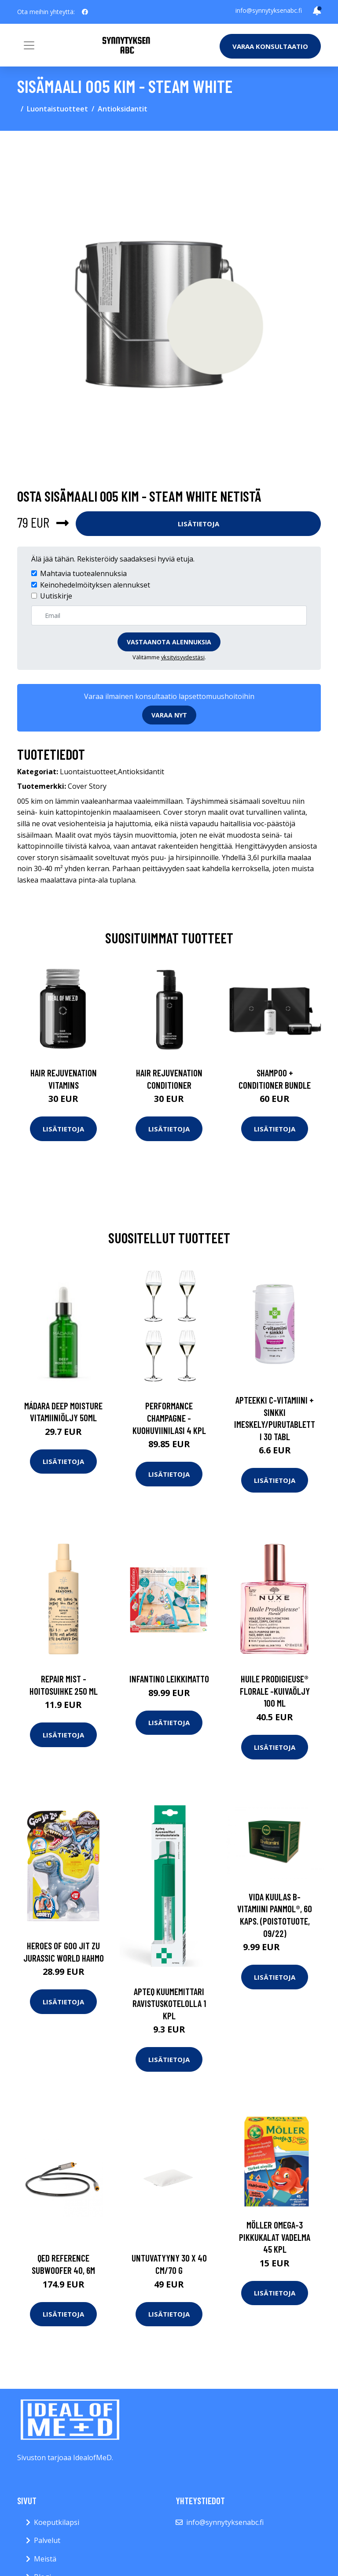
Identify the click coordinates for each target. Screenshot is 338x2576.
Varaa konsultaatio (270, 46)
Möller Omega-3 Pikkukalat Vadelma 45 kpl (274, 2236)
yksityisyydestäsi (183, 657)
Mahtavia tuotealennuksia (83, 573)
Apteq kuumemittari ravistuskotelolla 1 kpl (169, 2003)
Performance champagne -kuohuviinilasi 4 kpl (169, 1417)
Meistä (45, 2559)
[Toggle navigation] (29, 45)
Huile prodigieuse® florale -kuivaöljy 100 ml (275, 1690)
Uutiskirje (56, 596)
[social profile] (85, 12)
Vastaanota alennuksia (169, 642)
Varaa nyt (169, 715)
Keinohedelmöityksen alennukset (95, 585)
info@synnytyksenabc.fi (268, 10)
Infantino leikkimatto (169, 1678)
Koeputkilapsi (56, 2522)
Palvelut (47, 2540)
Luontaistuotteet (57, 109)
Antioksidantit (122, 109)
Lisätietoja (198, 523)
